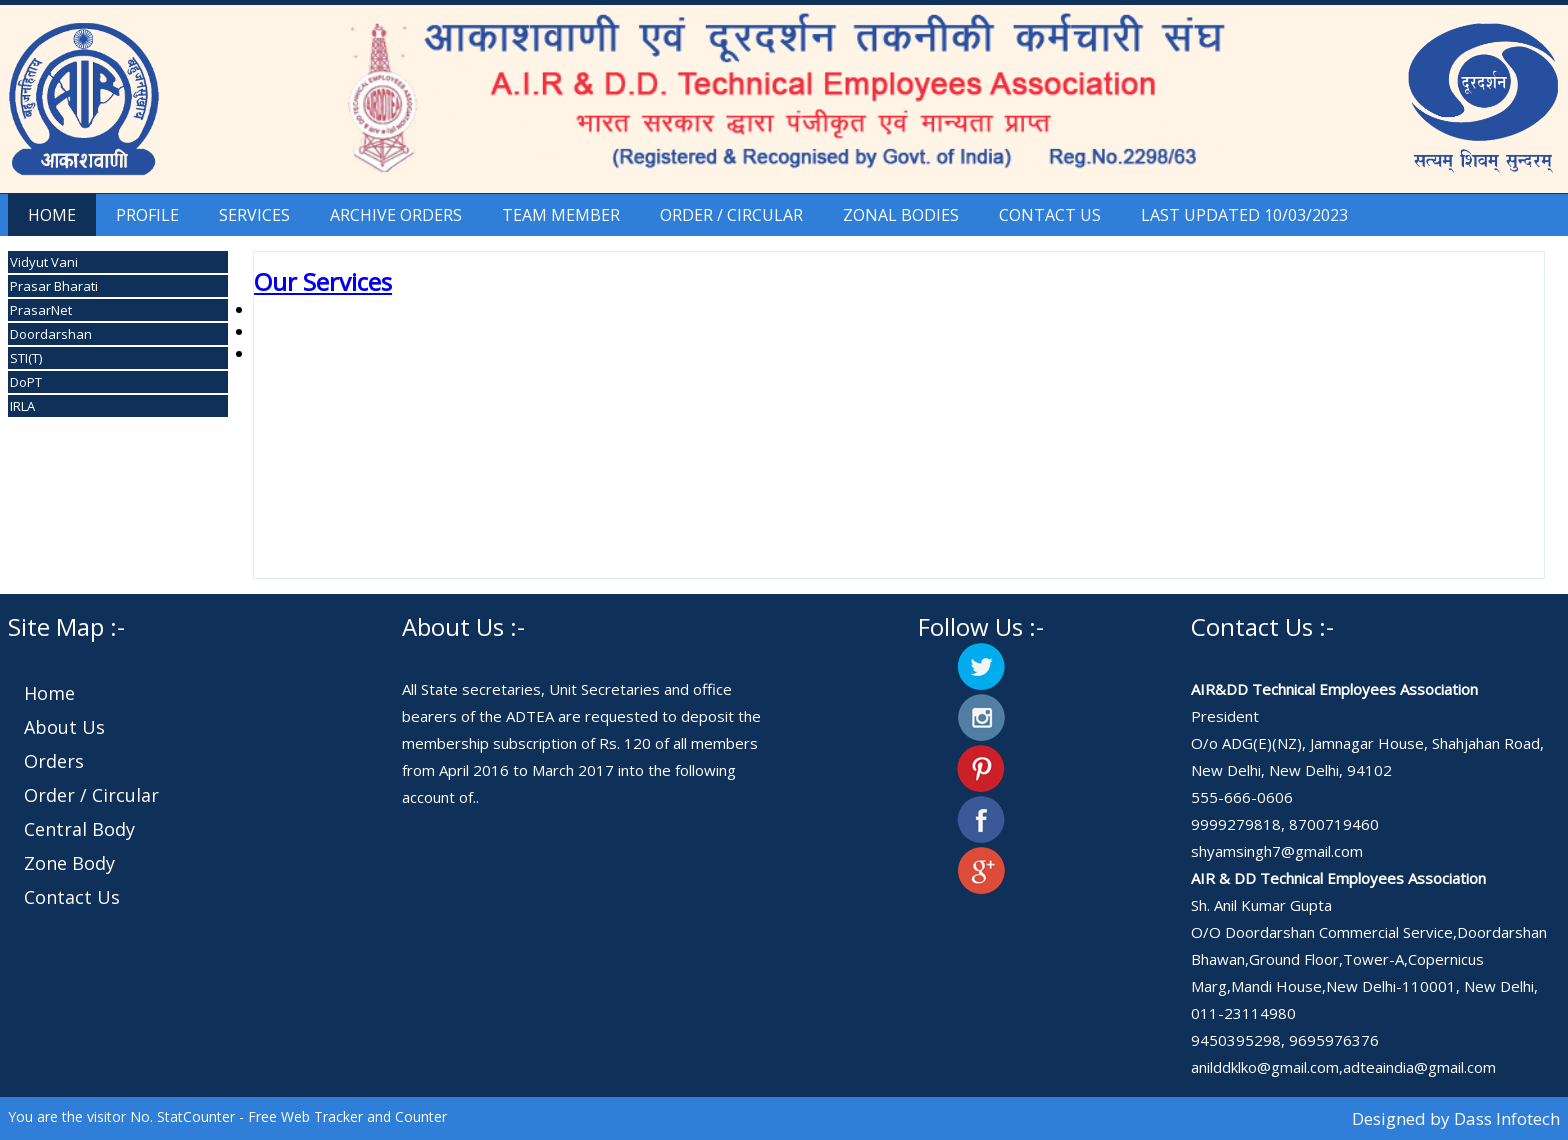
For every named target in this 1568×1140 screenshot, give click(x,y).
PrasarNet (41, 310)
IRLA (22, 406)
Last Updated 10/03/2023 (1244, 215)
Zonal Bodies (901, 215)
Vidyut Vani (44, 262)
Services (254, 215)
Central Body (79, 829)
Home (52, 215)
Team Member (561, 215)
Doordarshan (51, 334)
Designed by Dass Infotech (1454, 1118)
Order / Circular (731, 215)
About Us (64, 727)
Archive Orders (396, 215)
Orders (54, 761)
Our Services (323, 281)
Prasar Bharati (54, 286)
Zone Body (69, 863)
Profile (147, 215)
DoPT (26, 382)
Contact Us (1050, 215)
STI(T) (26, 358)
